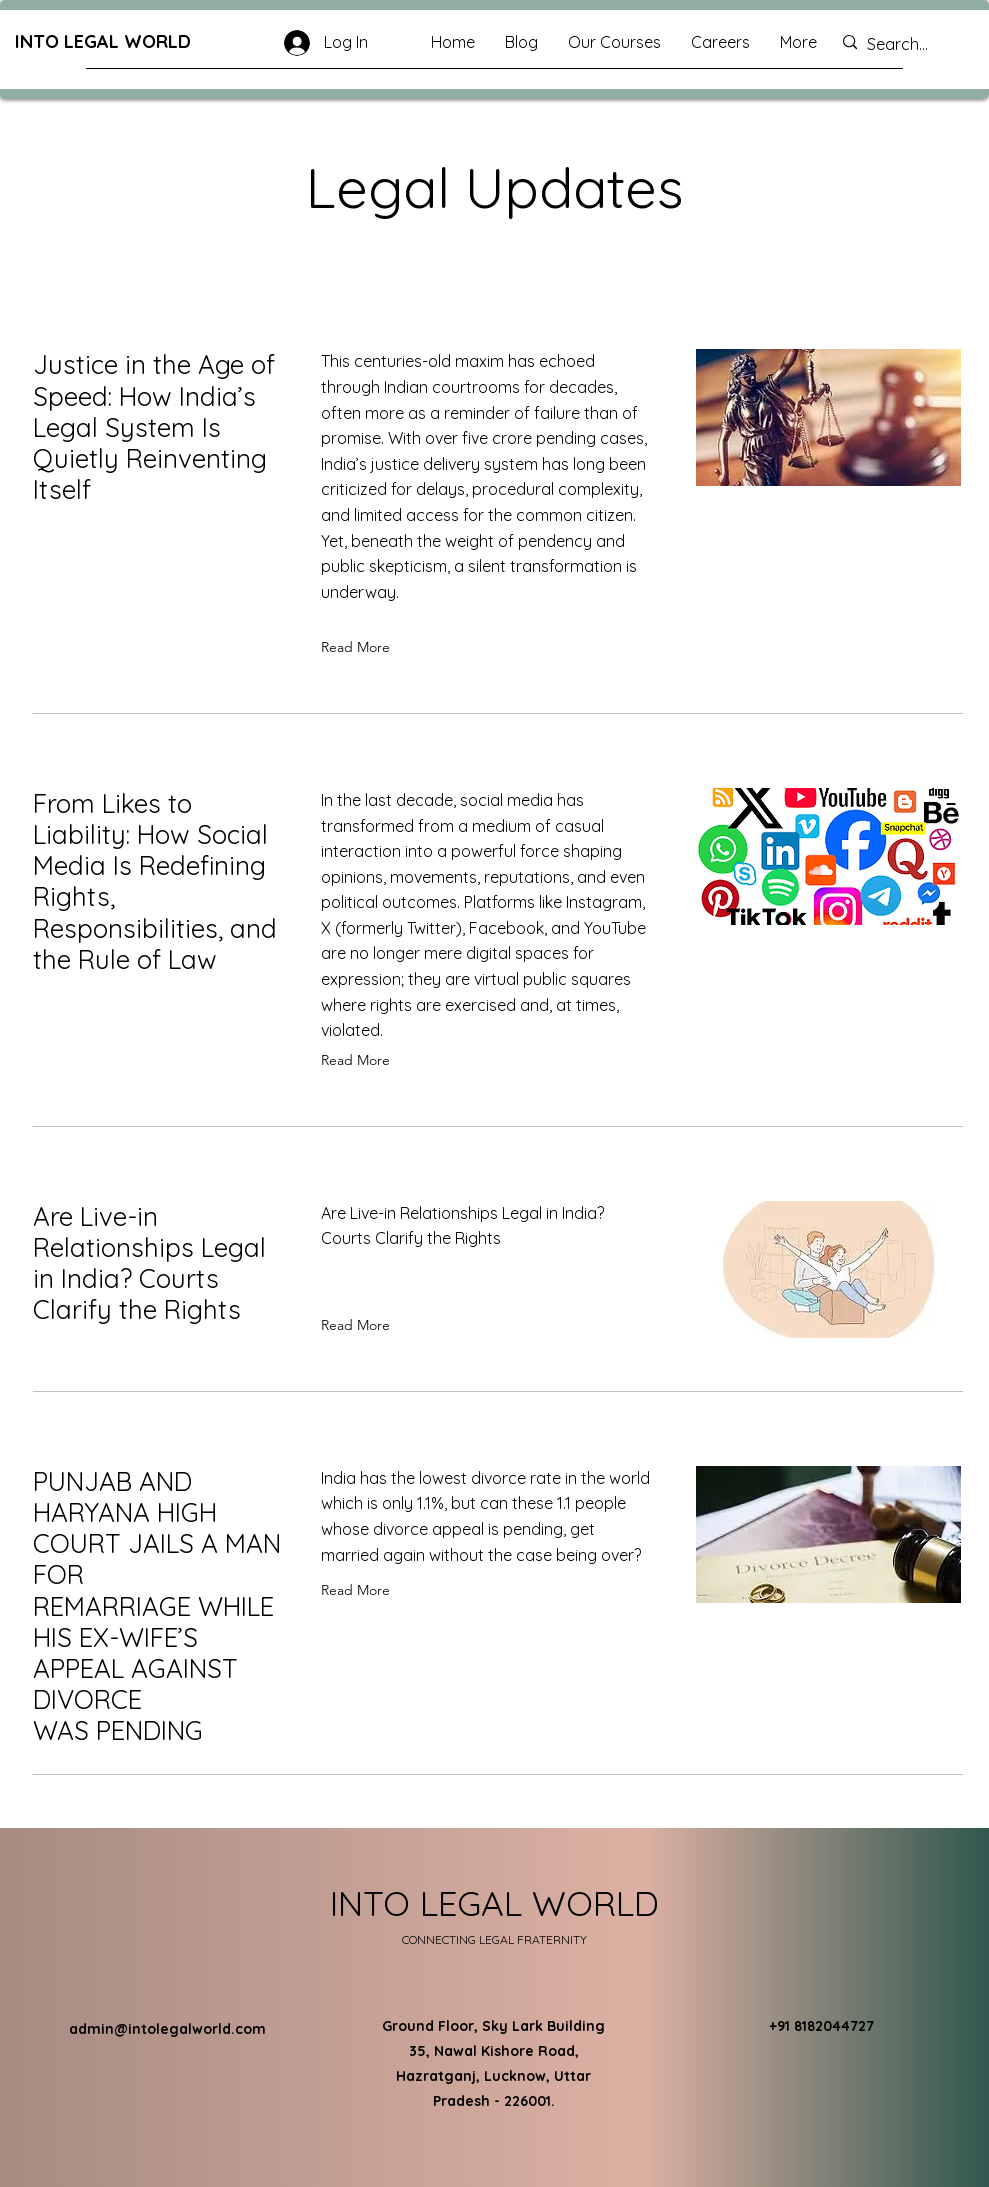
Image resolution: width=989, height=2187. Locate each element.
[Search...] (909, 44)
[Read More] (360, 648)
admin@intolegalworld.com (167, 2029)
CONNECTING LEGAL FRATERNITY (494, 1939)
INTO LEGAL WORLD (103, 41)
